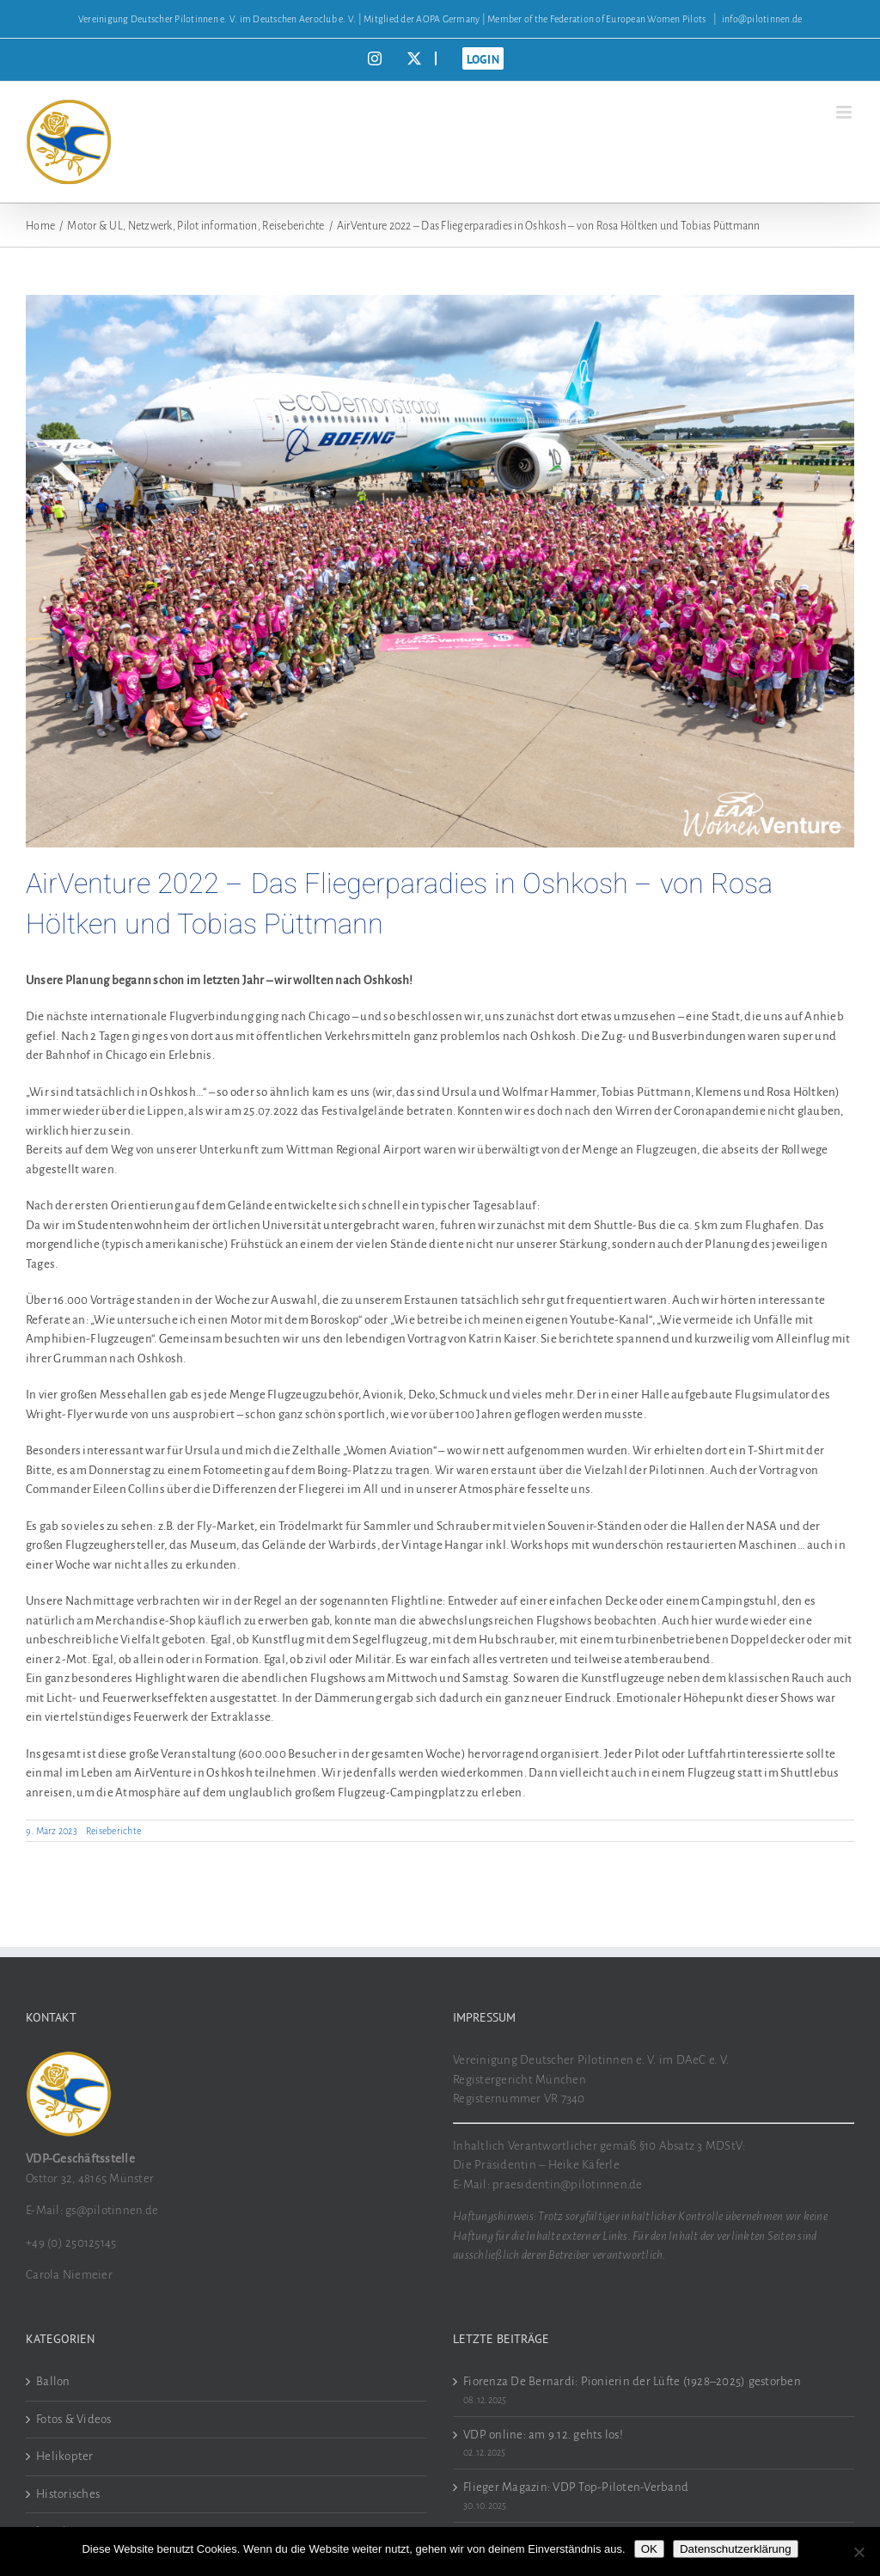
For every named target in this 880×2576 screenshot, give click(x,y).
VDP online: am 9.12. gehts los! (543, 2434)
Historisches (68, 2493)
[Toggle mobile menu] (845, 112)
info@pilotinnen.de (762, 19)
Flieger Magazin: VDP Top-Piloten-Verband (575, 2487)
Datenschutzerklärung (735, 2548)
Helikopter (65, 2456)
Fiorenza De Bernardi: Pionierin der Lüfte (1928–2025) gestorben (632, 2381)
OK (649, 2548)
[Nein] (858, 2552)
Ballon (53, 2381)
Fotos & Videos (74, 2419)
